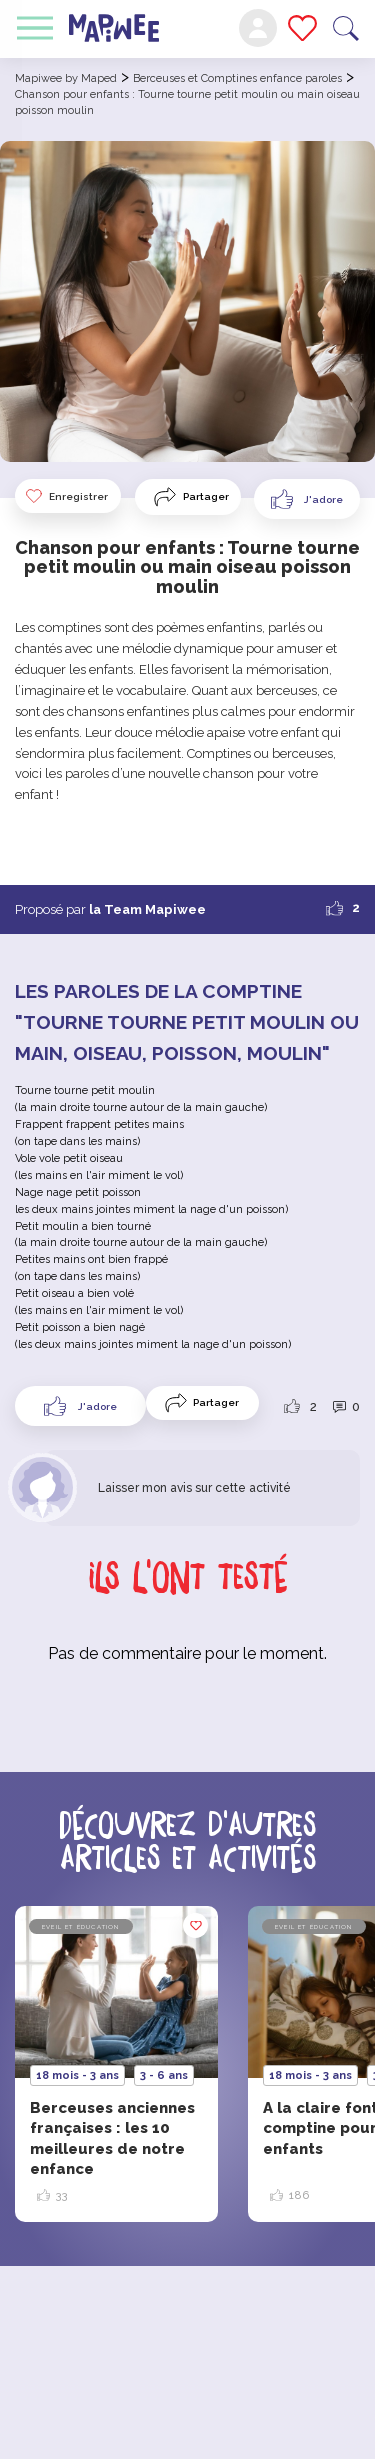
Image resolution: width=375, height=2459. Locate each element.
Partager (206, 496)
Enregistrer (66, 496)
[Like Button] (307, 499)
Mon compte (258, 28)
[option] (116, 2064)
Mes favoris (302, 28)
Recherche (346, 28)
